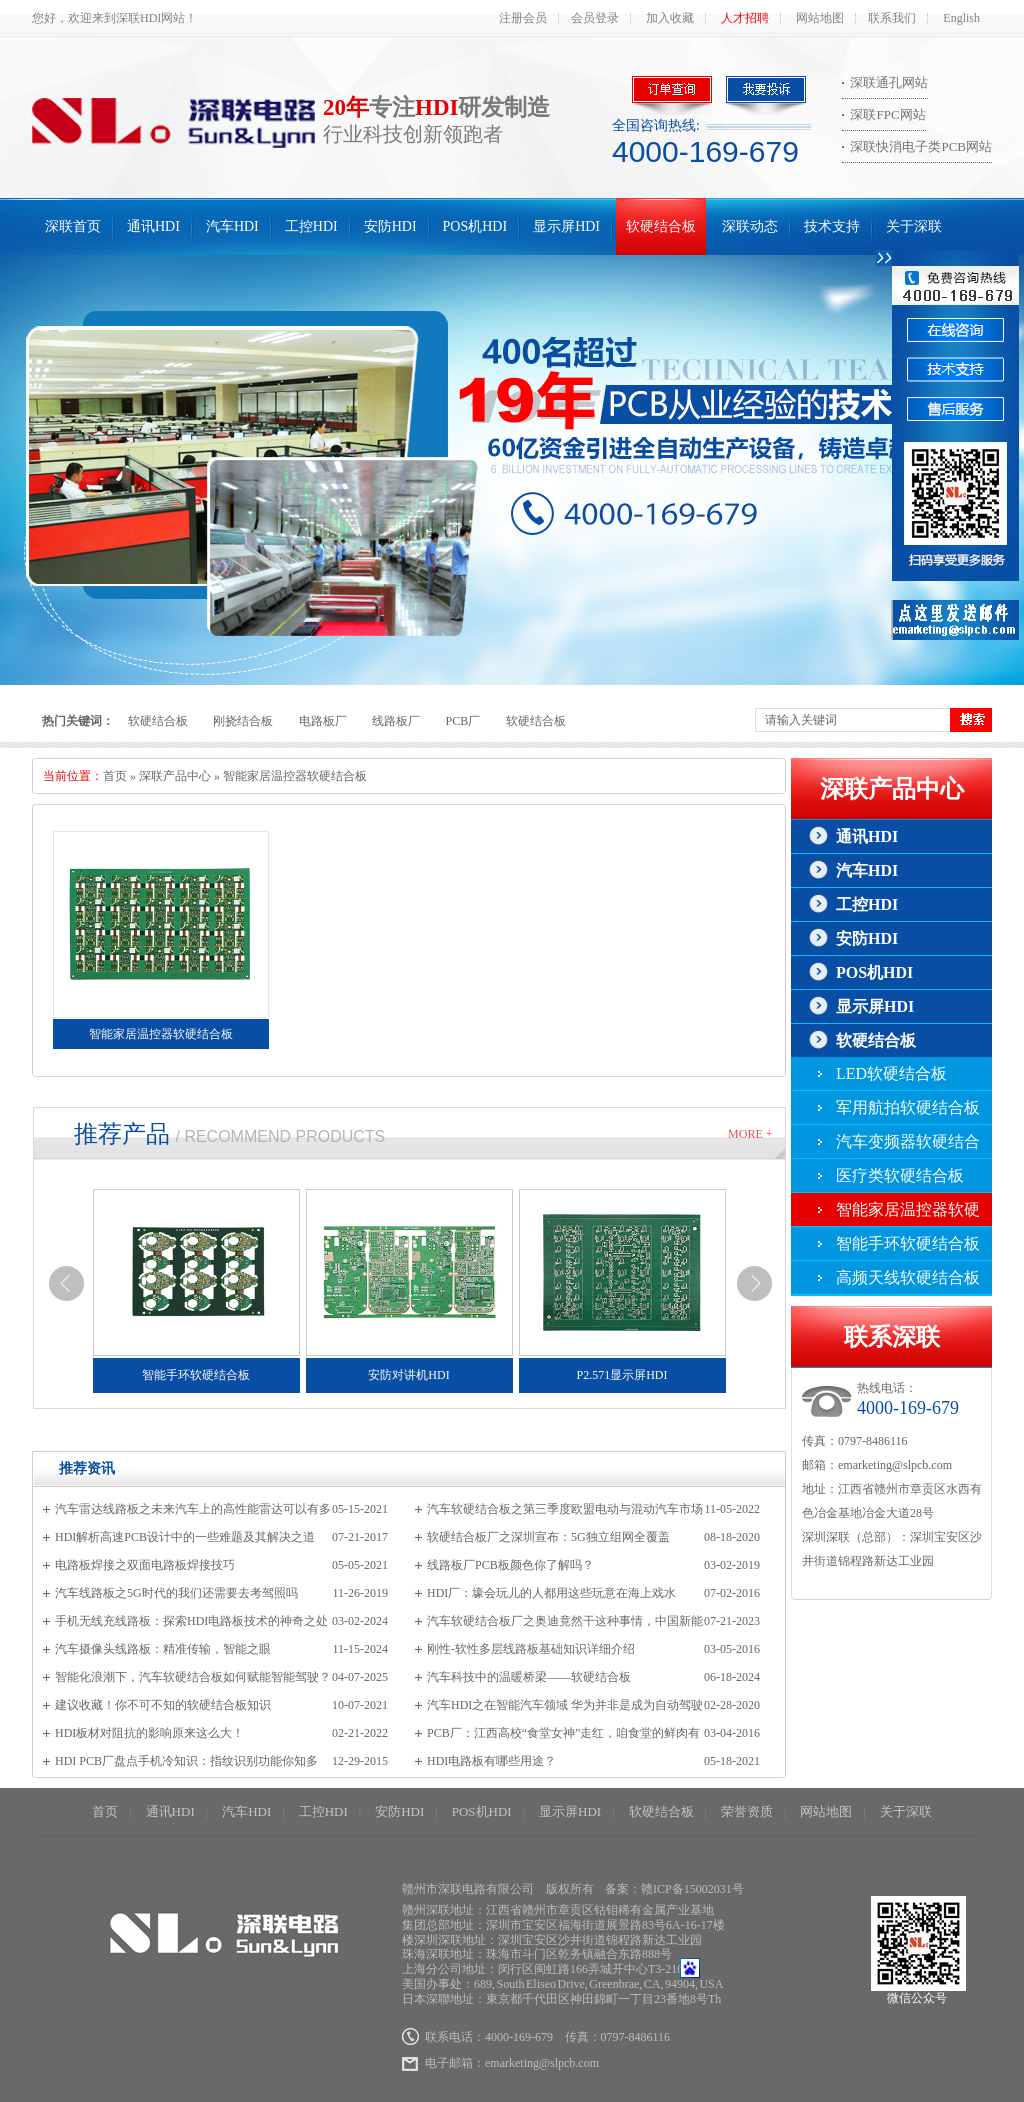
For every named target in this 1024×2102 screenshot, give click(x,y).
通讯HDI (153, 226)
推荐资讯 (87, 1468)
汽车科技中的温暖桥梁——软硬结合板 (529, 1677)
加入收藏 (670, 18)
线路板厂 (396, 721)
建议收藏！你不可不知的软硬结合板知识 (163, 1705)
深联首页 (73, 226)
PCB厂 (463, 721)
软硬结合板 (661, 226)
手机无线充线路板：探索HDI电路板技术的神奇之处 (191, 1621)
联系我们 (892, 18)
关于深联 (914, 226)
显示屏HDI (566, 226)
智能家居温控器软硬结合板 (295, 776)
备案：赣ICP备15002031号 (674, 1889)
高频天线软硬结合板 (908, 1277)
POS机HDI (475, 226)
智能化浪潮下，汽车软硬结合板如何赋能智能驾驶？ (193, 1677)
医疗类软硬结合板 (900, 1175)
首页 (115, 776)
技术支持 (832, 226)
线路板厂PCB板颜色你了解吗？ (510, 1565)
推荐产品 (122, 1134)
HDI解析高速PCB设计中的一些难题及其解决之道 (185, 1537)
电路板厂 (323, 721)
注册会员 (523, 18)
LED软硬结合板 (891, 1073)
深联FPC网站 (887, 114)
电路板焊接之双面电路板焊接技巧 (145, 1565)
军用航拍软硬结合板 (908, 1107)
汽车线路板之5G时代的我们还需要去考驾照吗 (176, 1593)
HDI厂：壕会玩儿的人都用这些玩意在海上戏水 (551, 1593)
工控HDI (311, 226)
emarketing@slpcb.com (895, 1465)
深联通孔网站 (889, 82)
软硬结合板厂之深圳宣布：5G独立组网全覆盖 (548, 1537)
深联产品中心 (175, 776)
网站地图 (820, 18)
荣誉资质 (747, 1811)
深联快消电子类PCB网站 (921, 146)
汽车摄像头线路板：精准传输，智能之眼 (163, 1649)
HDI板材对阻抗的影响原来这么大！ (149, 1733)
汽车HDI (232, 226)
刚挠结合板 (243, 721)
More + (750, 1134)
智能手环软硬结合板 (908, 1243)
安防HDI (390, 226)
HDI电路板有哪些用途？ (491, 1761)
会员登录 (595, 18)
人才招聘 (745, 18)
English (961, 18)
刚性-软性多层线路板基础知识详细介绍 (531, 1649)
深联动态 (750, 226)
